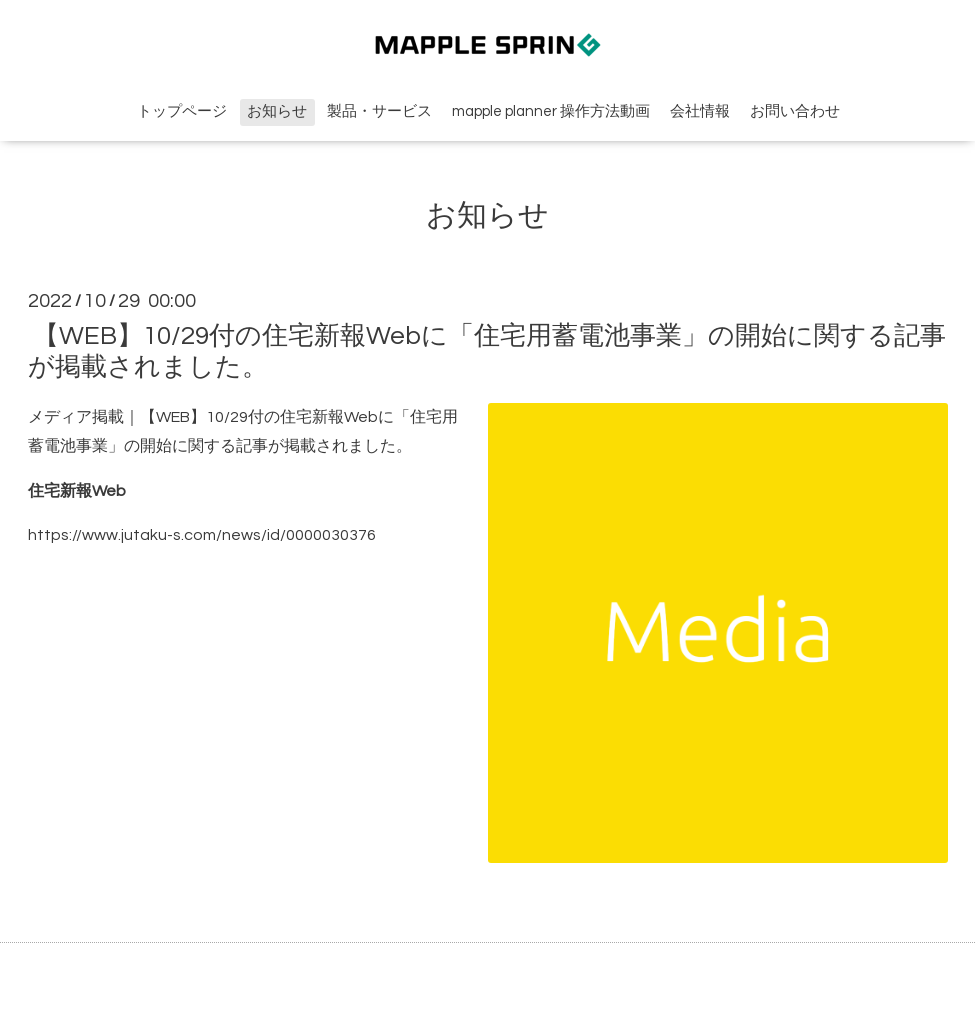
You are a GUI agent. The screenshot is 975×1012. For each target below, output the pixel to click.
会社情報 (700, 111)
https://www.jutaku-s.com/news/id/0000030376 (202, 535)
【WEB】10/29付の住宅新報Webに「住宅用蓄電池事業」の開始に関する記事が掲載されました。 (487, 351)
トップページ (182, 111)
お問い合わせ (795, 111)
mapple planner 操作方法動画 (551, 111)
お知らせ (277, 111)
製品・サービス (379, 111)
